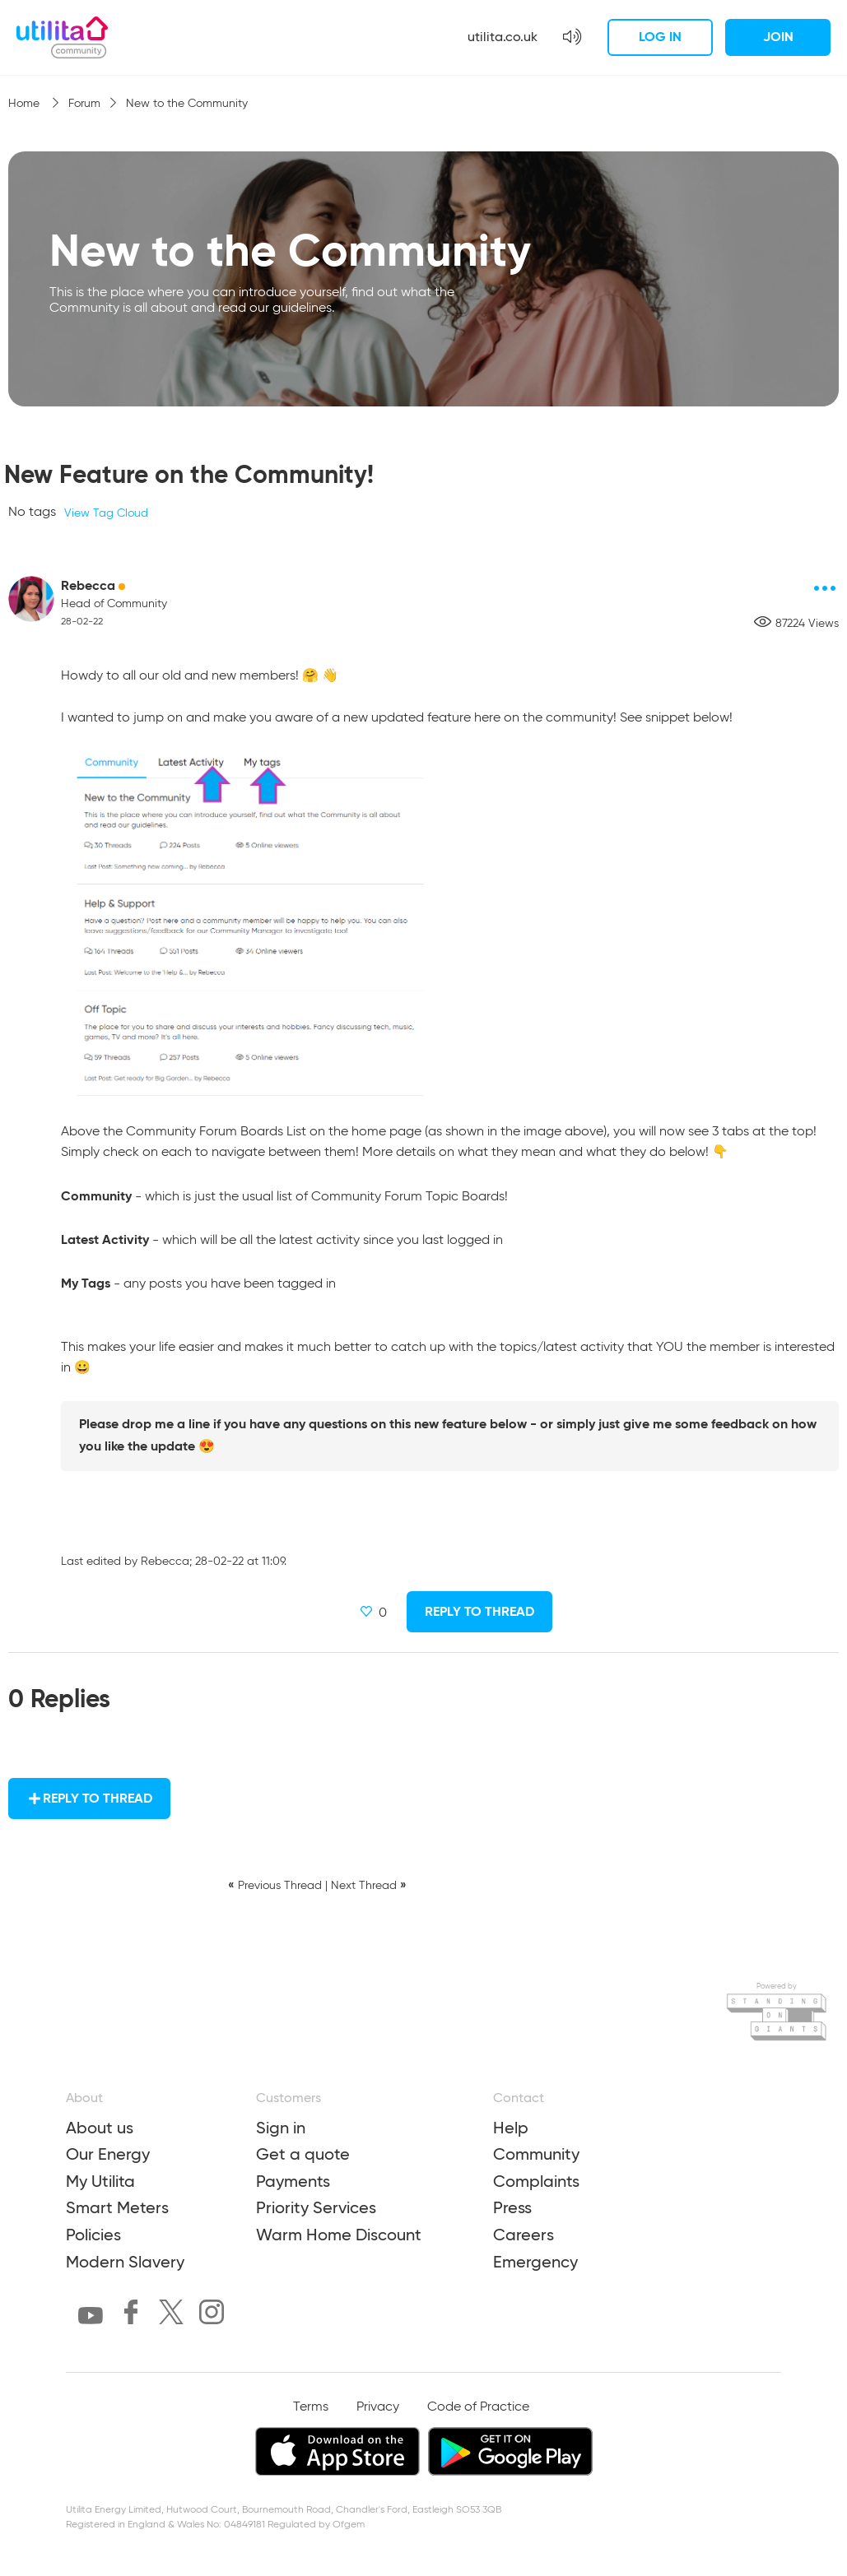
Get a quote (303, 2154)
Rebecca (88, 585)
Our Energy (108, 2154)
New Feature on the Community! (189, 474)
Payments (293, 2181)
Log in (660, 36)
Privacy (377, 2407)
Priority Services (316, 2207)
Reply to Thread (479, 1611)
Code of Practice (478, 2407)
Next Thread (364, 1885)
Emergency (535, 2262)
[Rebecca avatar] (31, 599)
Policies (93, 2234)
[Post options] (825, 588)
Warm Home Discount (338, 2234)
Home (25, 103)
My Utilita (100, 2181)
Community (536, 2154)
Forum (84, 103)
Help (510, 2127)
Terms (310, 2407)
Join (778, 36)
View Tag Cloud (106, 513)
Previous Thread (280, 1885)
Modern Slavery (125, 2262)
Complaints (536, 2181)
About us (99, 2127)
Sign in (280, 2127)
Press (512, 2207)
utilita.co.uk (503, 36)
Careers (523, 2234)
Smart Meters (117, 2207)
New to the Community (187, 103)
